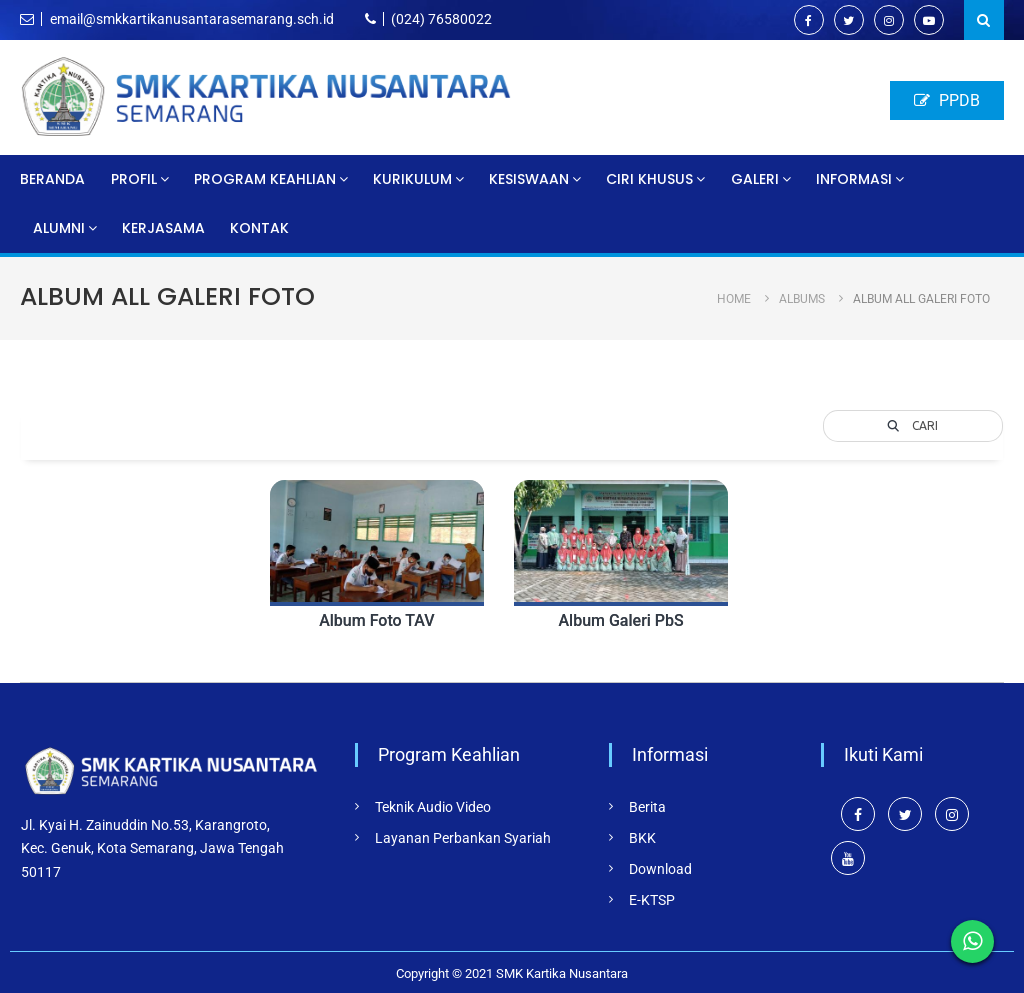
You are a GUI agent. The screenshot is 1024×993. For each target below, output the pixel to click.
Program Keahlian (265, 179)
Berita (647, 807)
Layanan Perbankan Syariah (463, 838)
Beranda (52, 179)
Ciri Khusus (649, 179)
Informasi (854, 179)
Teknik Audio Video (433, 807)
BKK (642, 838)
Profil (134, 179)
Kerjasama (163, 228)
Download (660, 869)
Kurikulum (412, 179)
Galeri (755, 179)
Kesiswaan (529, 179)
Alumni (59, 228)
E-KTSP (652, 900)
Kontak (259, 228)
